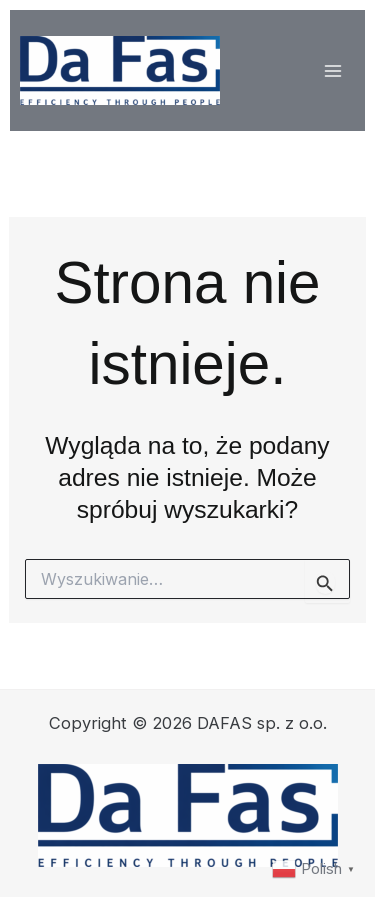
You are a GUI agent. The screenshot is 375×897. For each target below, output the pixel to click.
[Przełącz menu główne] (332, 70)
